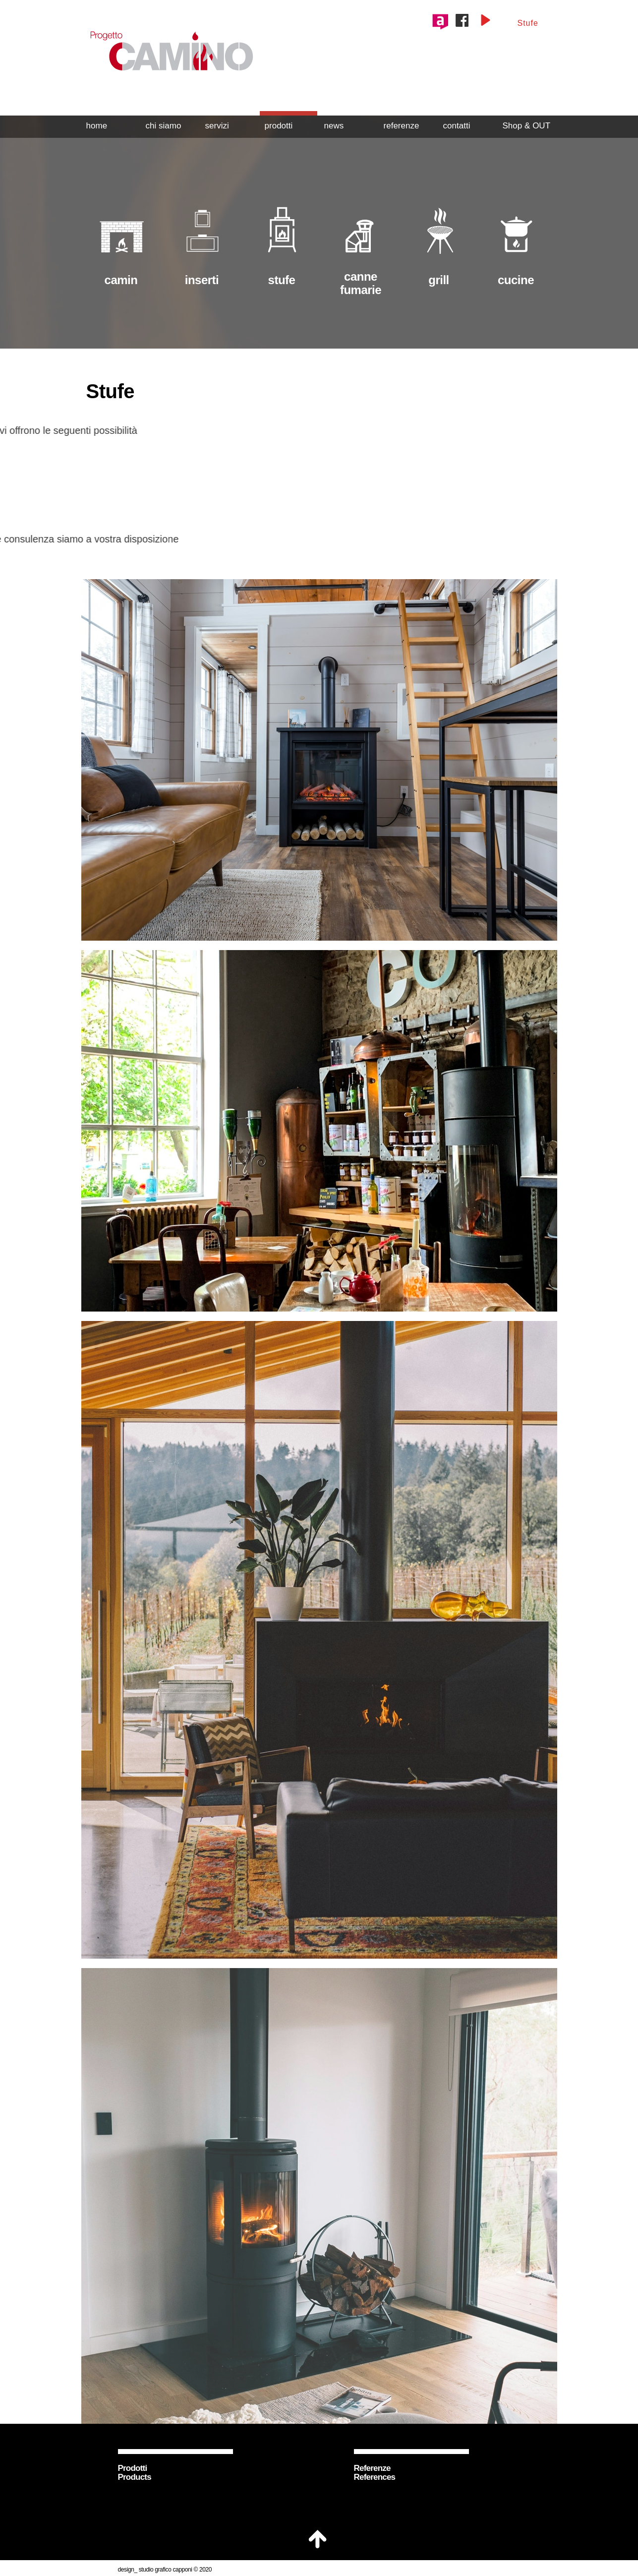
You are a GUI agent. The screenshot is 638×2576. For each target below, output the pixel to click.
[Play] (484, 20)
